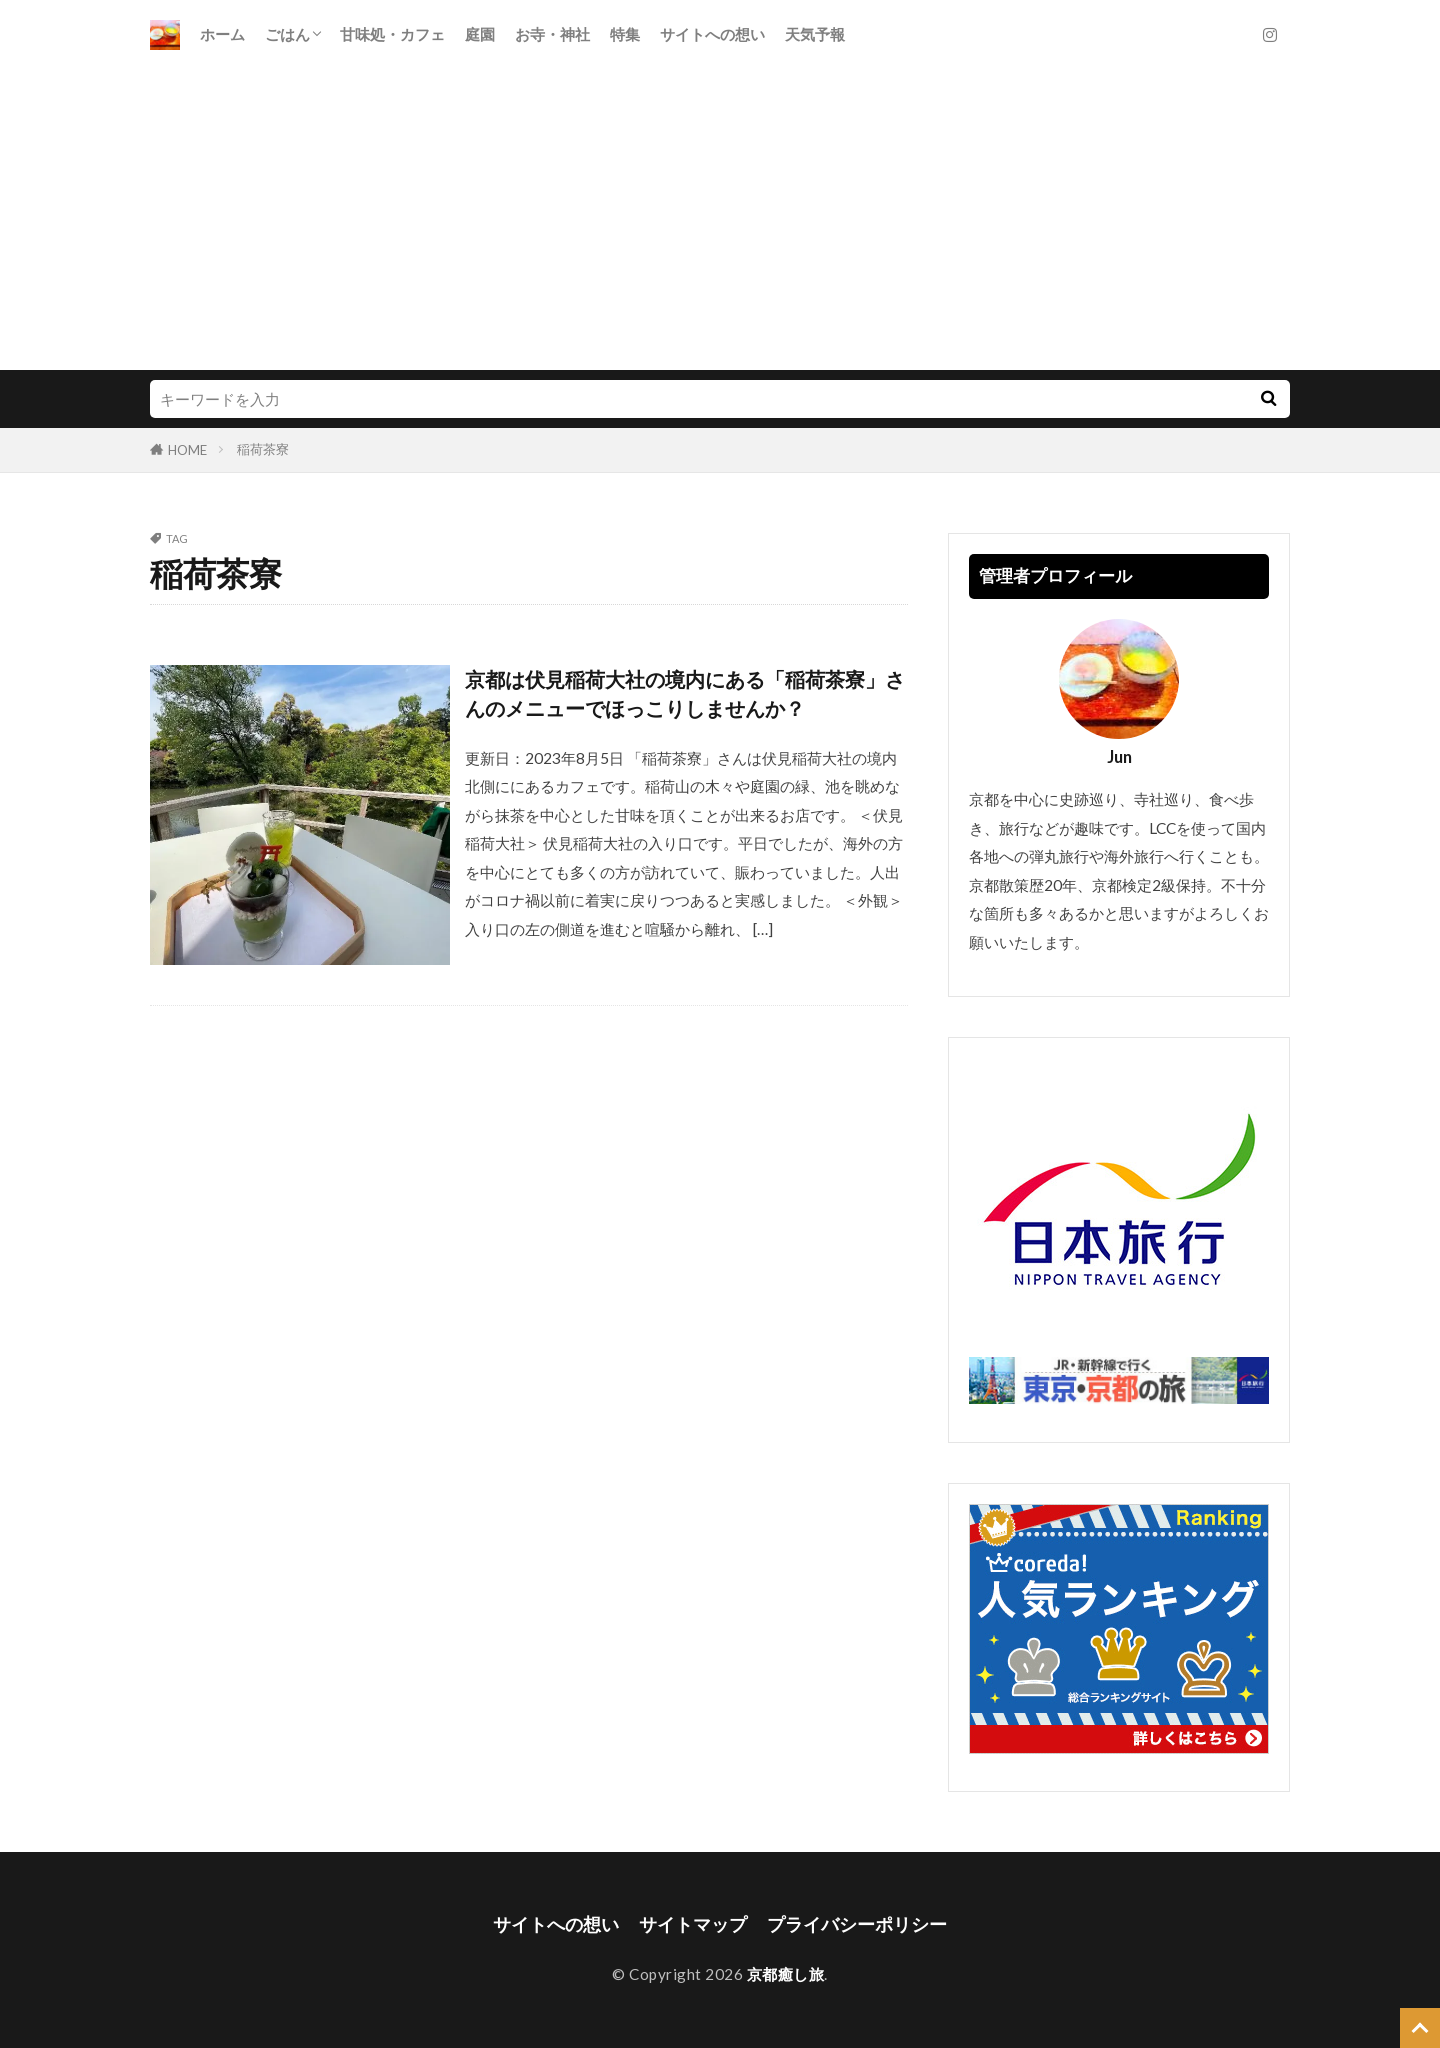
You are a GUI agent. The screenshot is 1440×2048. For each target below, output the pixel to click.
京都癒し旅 (786, 1974)
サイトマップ (693, 1924)
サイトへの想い (712, 34)
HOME (187, 450)
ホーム (222, 34)
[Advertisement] (720, 220)
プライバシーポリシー (857, 1924)
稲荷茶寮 (263, 449)
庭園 (480, 34)
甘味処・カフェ (392, 34)
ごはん (287, 34)
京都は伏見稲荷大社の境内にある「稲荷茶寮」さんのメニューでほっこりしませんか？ (685, 694)
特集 (625, 34)
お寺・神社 (552, 34)
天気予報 (815, 34)
